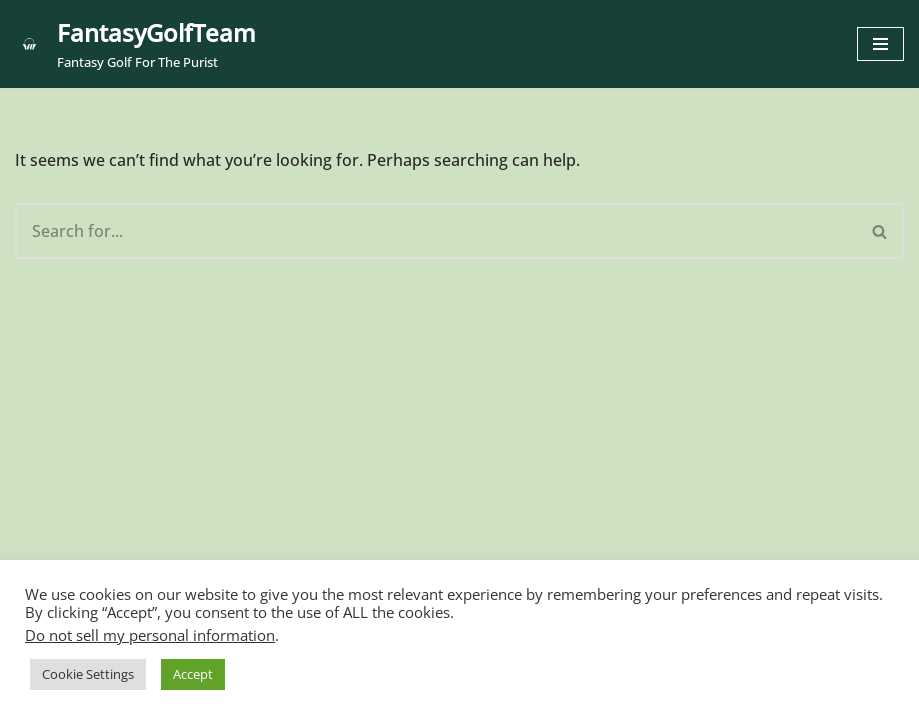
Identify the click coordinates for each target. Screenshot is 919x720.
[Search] (436, 231)
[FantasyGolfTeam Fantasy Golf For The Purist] (135, 44)
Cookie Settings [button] (88, 674)
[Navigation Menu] (880, 44)
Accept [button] (193, 674)
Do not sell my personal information (150, 635)
